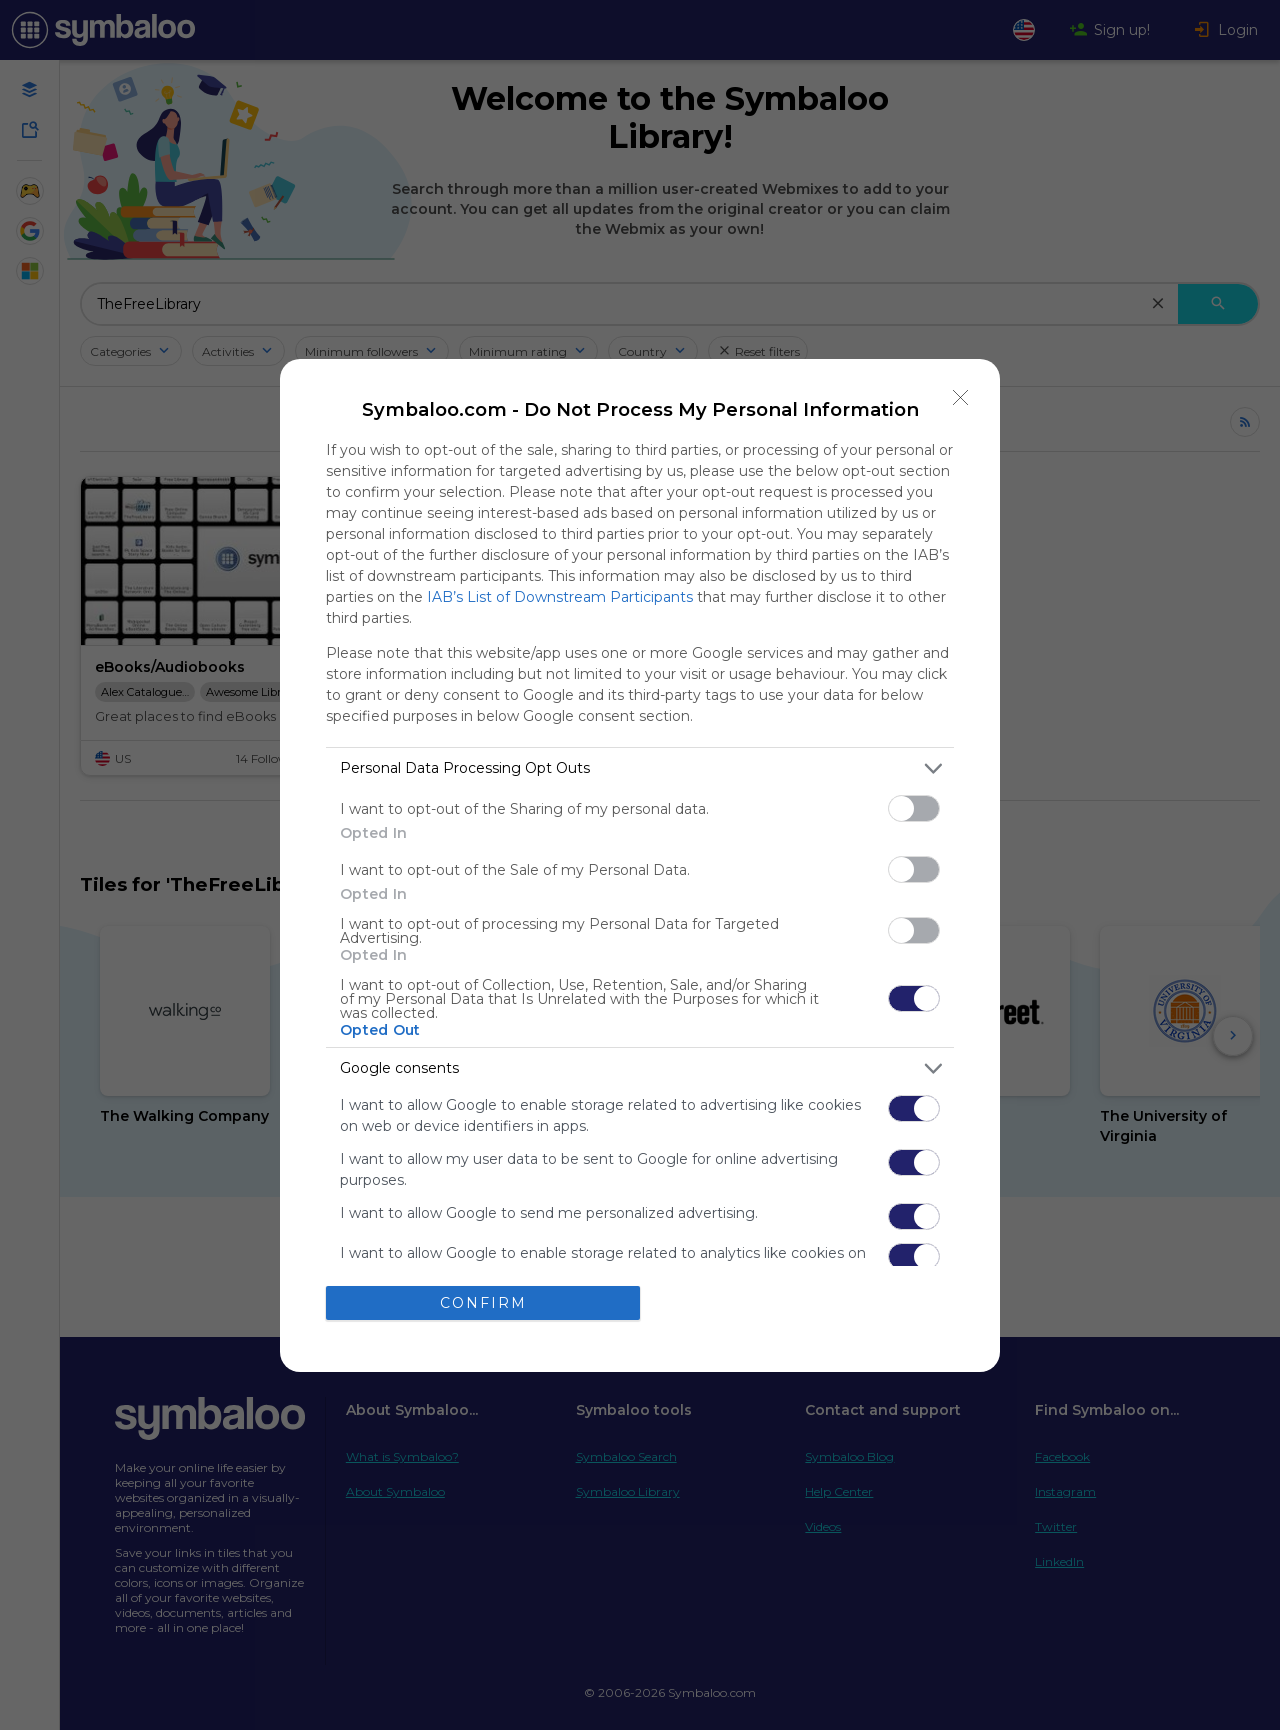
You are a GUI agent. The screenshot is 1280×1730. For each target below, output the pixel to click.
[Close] (961, 398)
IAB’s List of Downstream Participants (560, 597)
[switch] (914, 808)
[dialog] (640, 865)
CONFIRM (483, 1303)
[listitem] (640, 768)
